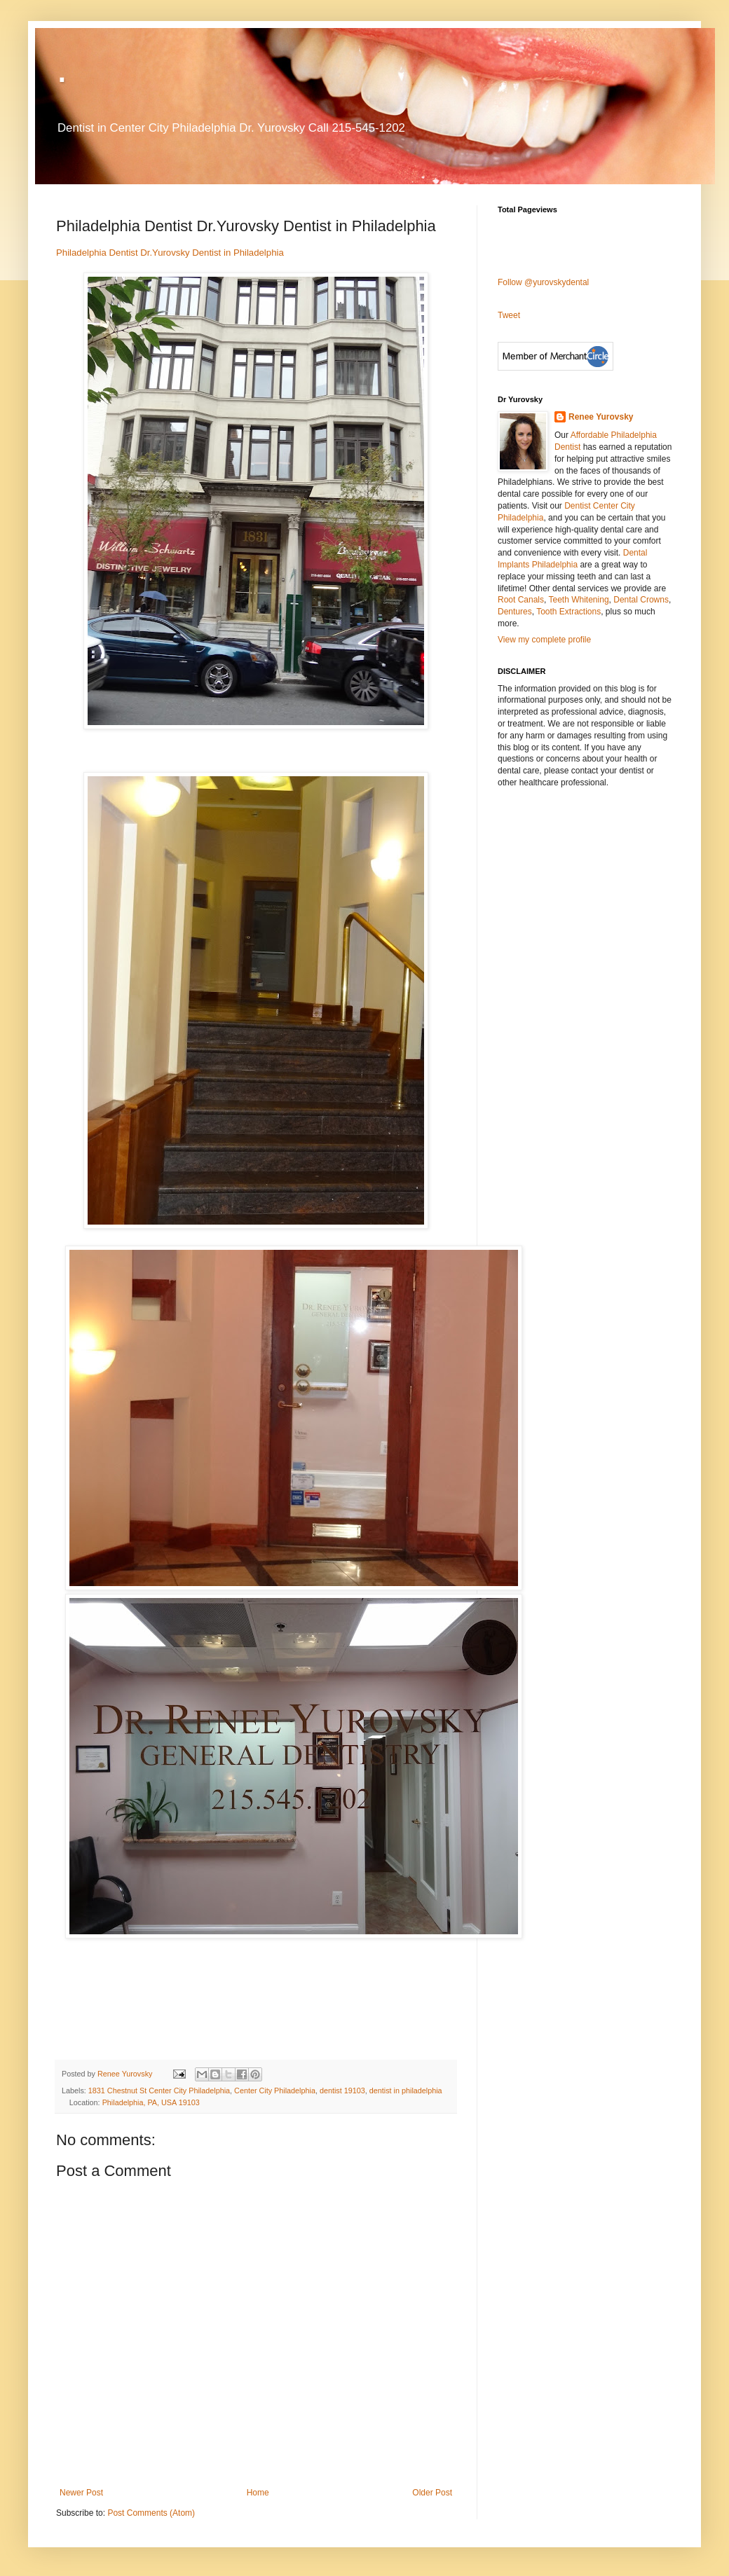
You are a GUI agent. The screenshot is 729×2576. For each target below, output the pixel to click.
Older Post (432, 2493)
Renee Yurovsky (125, 2073)
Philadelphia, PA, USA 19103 (151, 2102)
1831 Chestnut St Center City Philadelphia (159, 2090)
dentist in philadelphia (405, 2090)
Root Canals (521, 600)
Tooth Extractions (568, 612)
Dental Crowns (641, 600)
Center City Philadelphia (274, 2090)
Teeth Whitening (579, 600)
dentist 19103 (342, 2090)
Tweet (509, 315)
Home (258, 2493)
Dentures (515, 612)
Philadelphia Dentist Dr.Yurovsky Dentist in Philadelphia (170, 252)
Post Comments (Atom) (151, 2513)
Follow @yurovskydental (543, 282)
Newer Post (81, 2493)
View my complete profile (544, 640)
